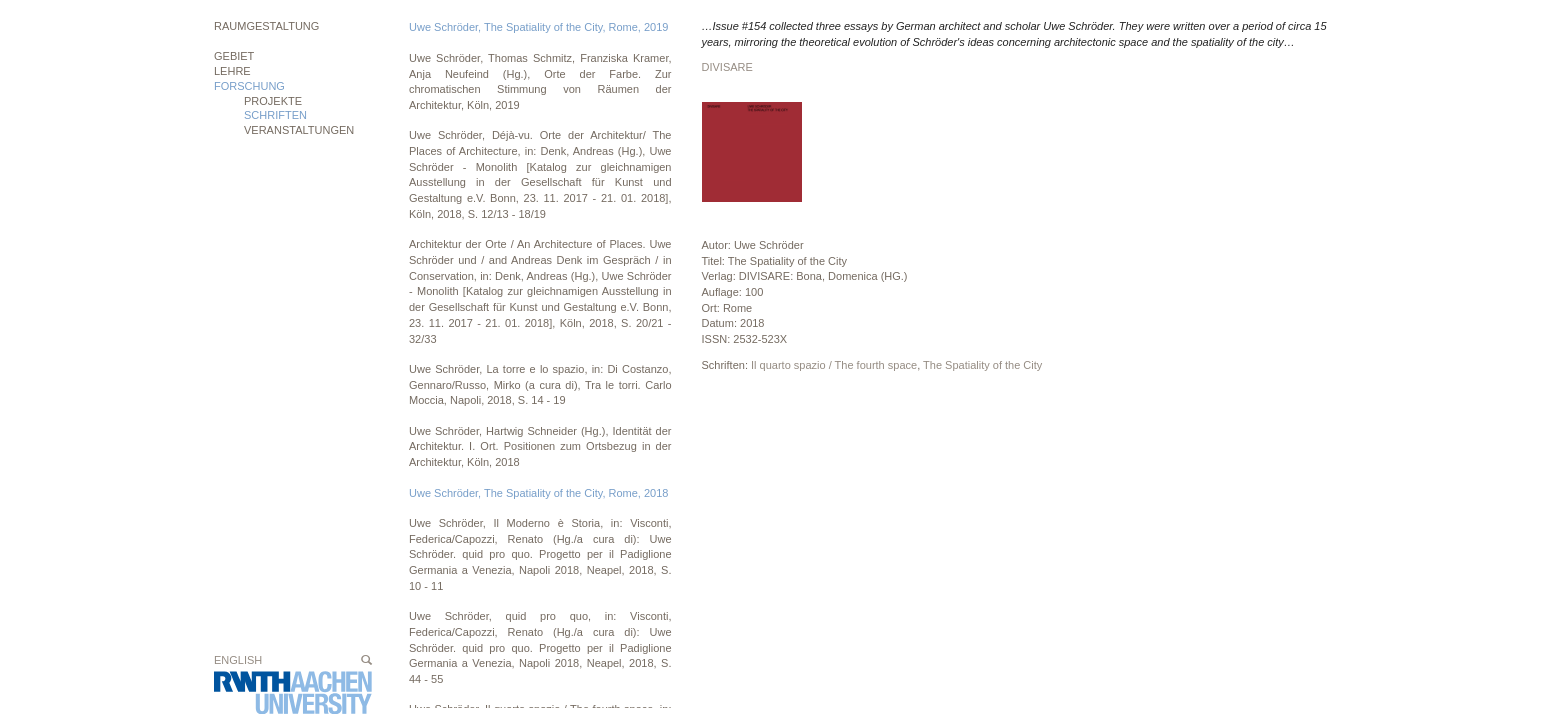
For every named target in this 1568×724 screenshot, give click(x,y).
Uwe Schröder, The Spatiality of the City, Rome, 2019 (538, 27)
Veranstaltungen (299, 130)
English (238, 660)
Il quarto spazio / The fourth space (834, 365)
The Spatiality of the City (982, 365)
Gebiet (234, 56)
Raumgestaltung (266, 26)
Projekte (273, 101)
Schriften (275, 115)
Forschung (249, 86)
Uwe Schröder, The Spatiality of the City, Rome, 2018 (538, 493)
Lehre (232, 71)
